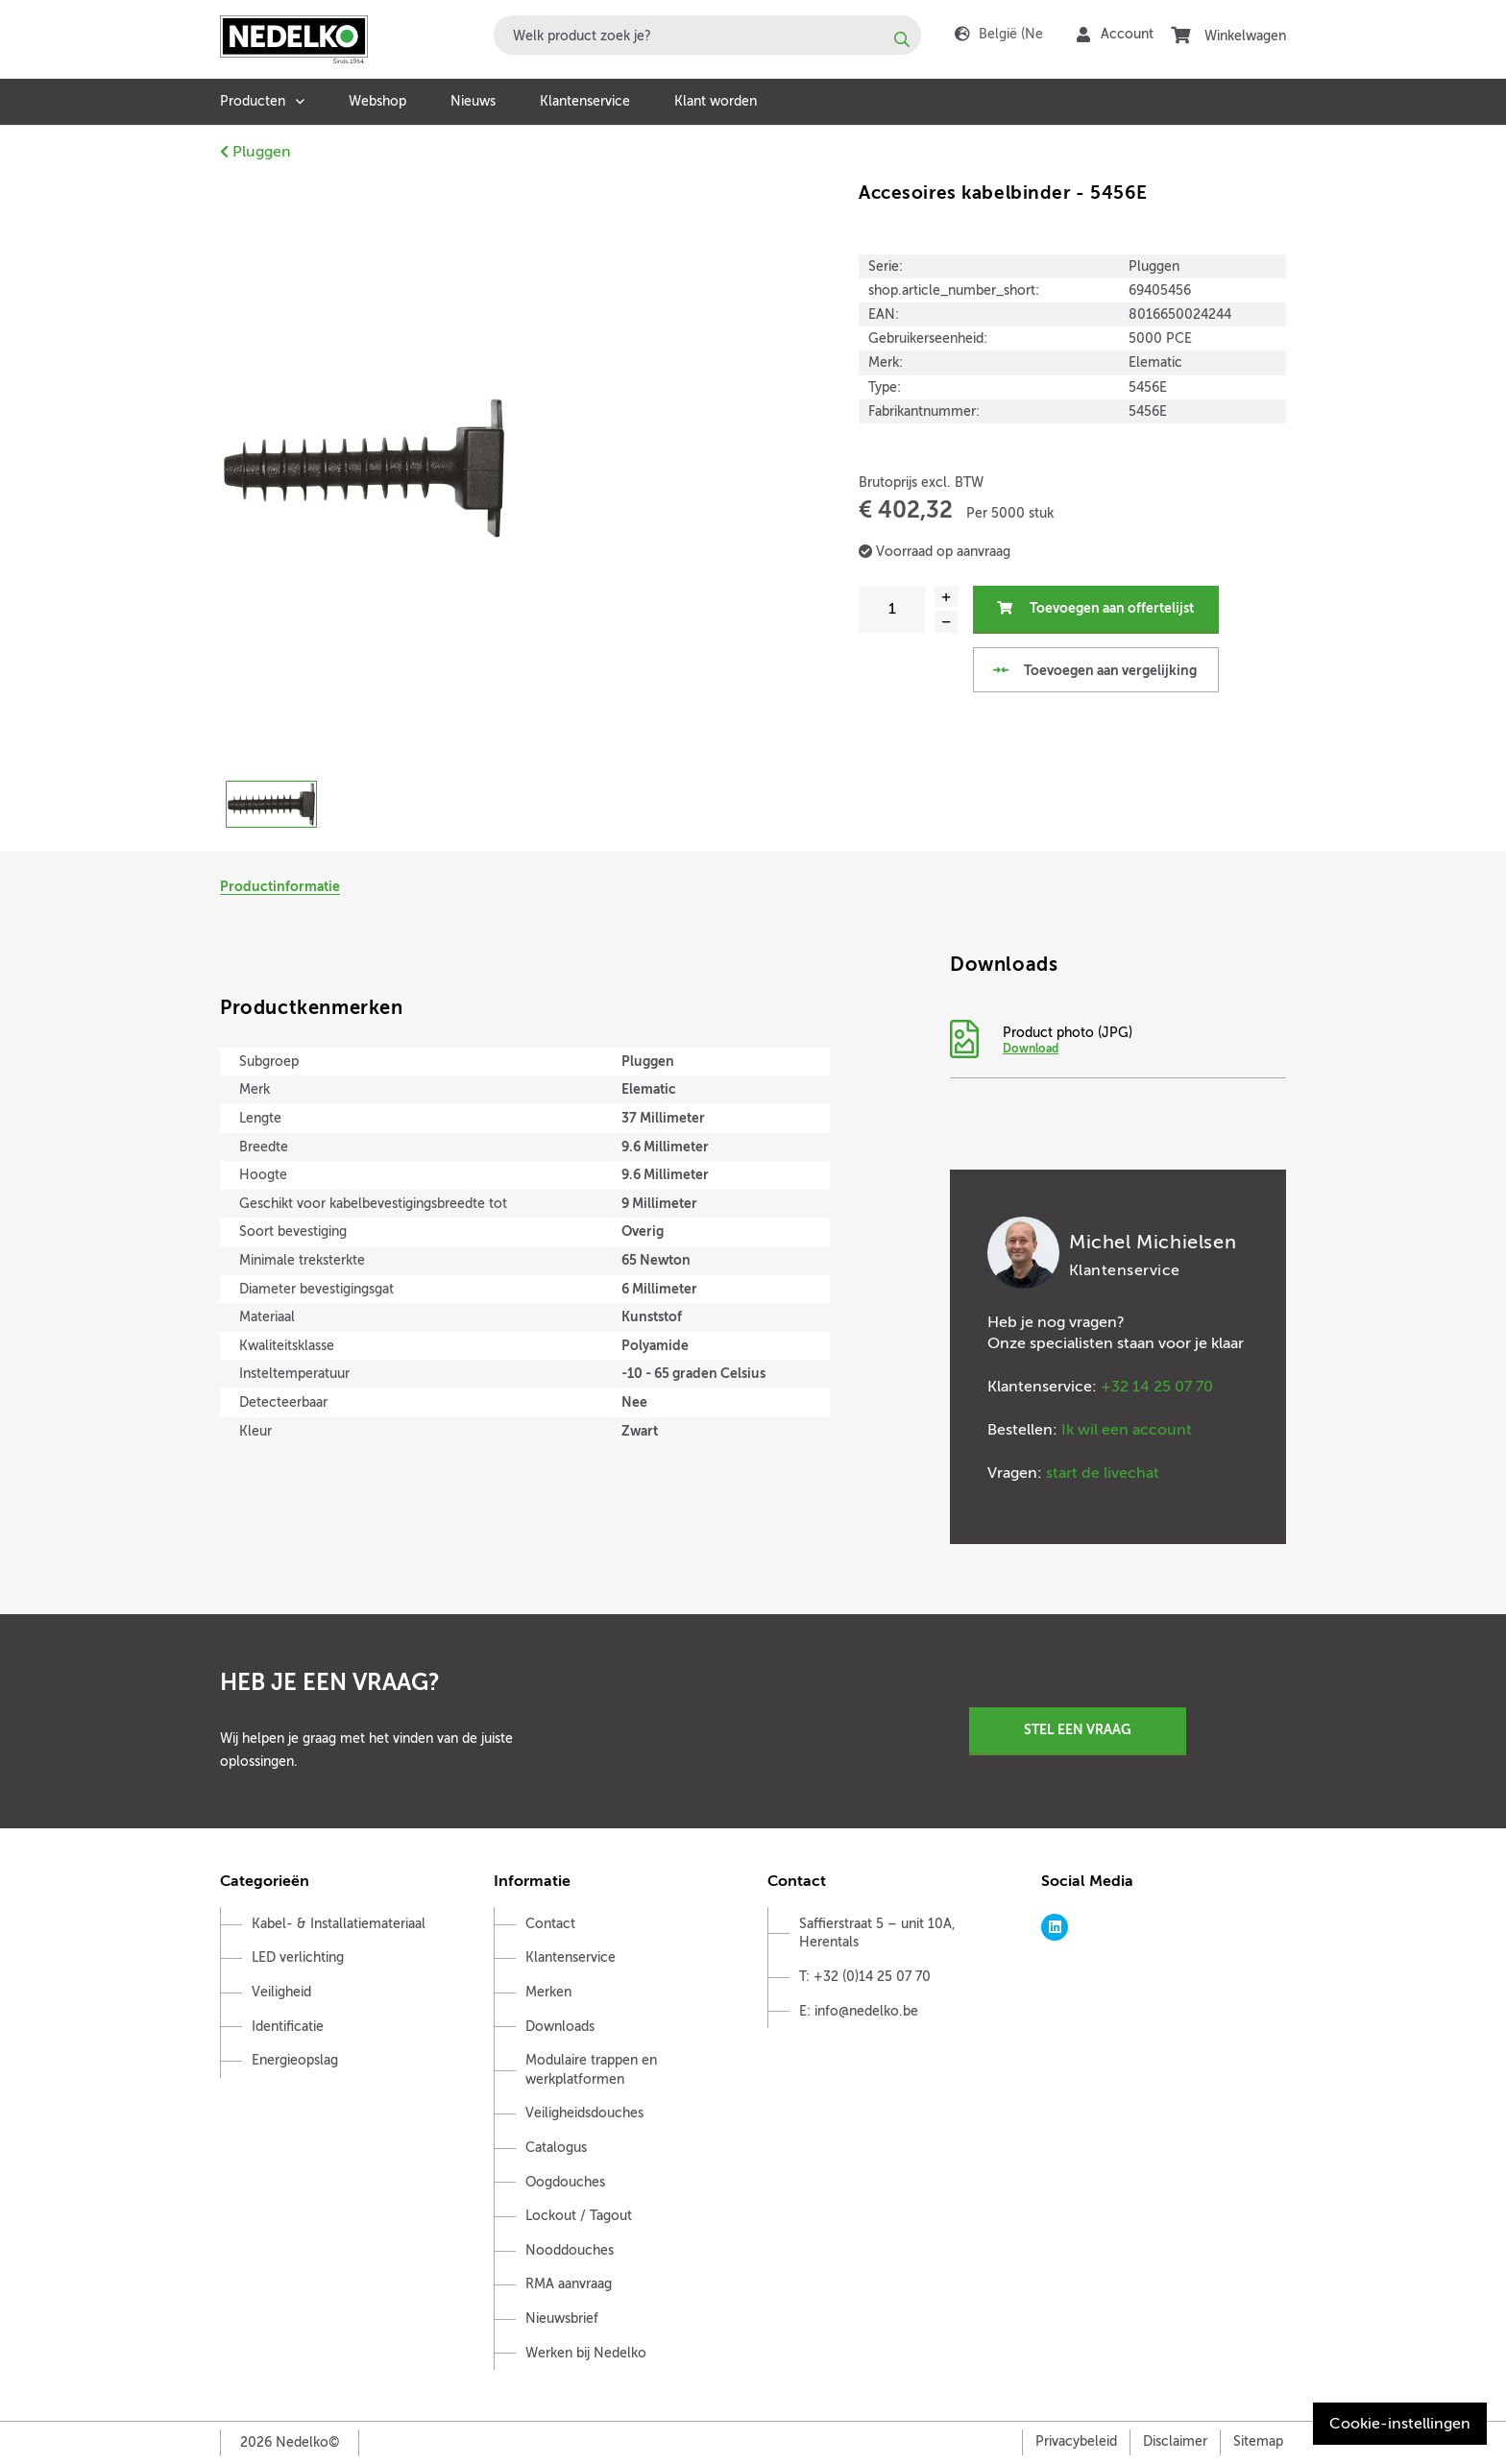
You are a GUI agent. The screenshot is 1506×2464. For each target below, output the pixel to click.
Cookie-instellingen (1399, 2423)
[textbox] (707, 35)
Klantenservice (585, 101)
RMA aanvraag (568, 2284)
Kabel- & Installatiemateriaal (338, 1924)
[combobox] (707, 35)
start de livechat (1102, 1473)
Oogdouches (565, 2182)
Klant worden (715, 101)
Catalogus (556, 2147)
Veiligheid (281, 1992)
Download (1030, 1048)
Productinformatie (280, 886)
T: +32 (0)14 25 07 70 (865, 1976)
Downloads (560, 2026)
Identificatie (288, 2026)
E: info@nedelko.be (858, 2011)
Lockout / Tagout (578, 2216)
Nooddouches (569, 2250)
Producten (252, 101)
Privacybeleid (1076, 2441)
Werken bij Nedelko (585, 2353)
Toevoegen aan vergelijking (1094, 670)
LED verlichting (298, 1957)
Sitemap (1258, 2441)
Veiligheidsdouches (584, 2113)
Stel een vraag (1077, 1729)
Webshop (377, 101)
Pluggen (255, 151)
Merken (548, 1992)
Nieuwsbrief (561, 2318)
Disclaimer (1175, 2441)
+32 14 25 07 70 (1157, 1386)
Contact (550, 1924)
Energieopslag (295, 2060)
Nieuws (473, 101)
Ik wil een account (1126, 1429)
